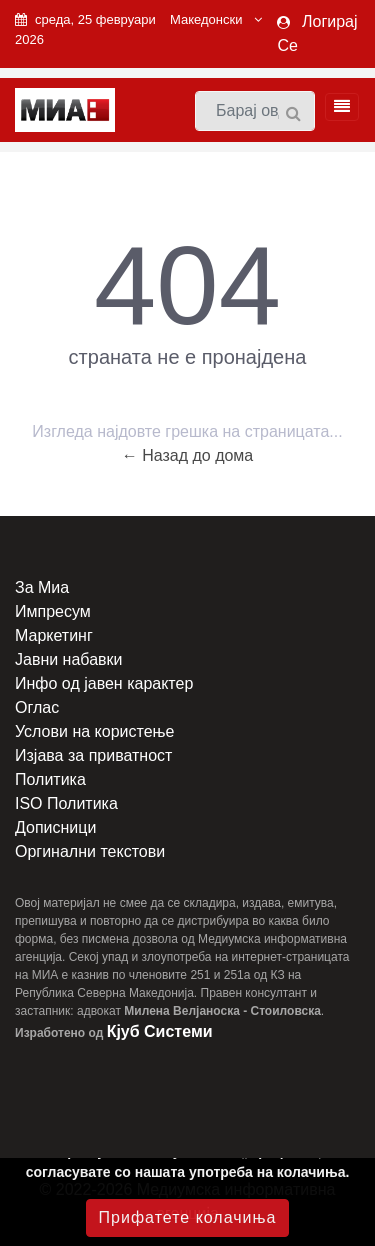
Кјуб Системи (160, 1031)
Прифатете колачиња (188, 1217)
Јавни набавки (68, 659)
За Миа (42, 587)
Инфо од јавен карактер (104, 683)
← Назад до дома (188, 455)
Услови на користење (94, 731)
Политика (50, 779)
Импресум (53, 611)
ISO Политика (66, 803)
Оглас (37, 707)
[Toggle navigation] (336, 107)
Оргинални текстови (90, 851)
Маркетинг (54, 635)
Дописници (55, 827)
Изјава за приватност (93, 755)
